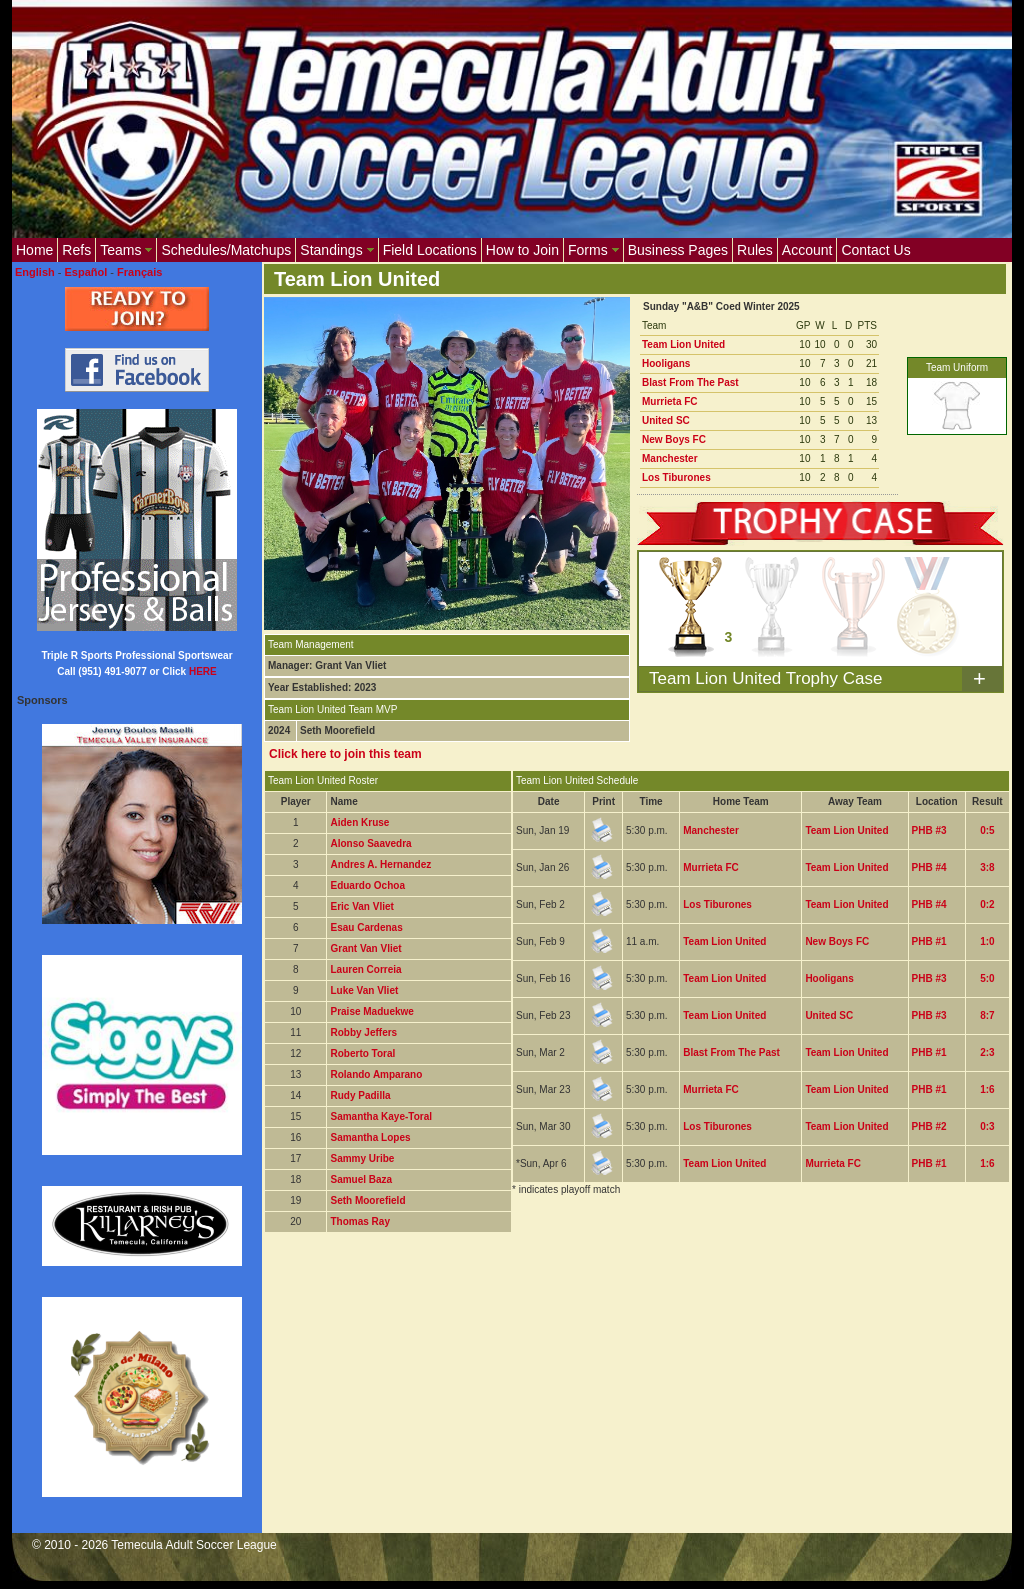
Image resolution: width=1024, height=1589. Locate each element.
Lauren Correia (365, 969)
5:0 (987, 978)
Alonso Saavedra (370, 843)
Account (807, 250)
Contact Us (875, 250)
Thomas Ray (359, 1221)
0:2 (987, 904)
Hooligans (666, 363)
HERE (203, 671)
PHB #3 (929, 830)
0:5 (987, 830)
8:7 (987, 1015)
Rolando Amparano (376, 1074)
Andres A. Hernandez (380, 864)
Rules (755, 250)
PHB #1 (929, 941)
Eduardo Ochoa (367, 885)
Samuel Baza (361, 1179)
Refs (76, 250)
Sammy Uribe (362, 1158)
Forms (593, 250)
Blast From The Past (690, 382)
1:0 (987, 941)
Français (139, 272)
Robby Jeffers (363, 1032)
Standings (336, 250)
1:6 (987, 1089)
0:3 (987, 1126)
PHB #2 (929, 1126)
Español (86, 272)
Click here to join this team (345, 754)
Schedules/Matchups (226, 250)
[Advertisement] (628, 1306)
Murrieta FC (670, 401)
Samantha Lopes (370, 1137)
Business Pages (678, 250)
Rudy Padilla (360, 1095)
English (35, 272)
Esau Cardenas (366, 927)
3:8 (987, 867)
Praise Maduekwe (371, 1011)
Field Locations (430, 250)
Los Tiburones (676, 477)
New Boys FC (674, 439)
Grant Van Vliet (365, 948)
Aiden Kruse (359, 822)
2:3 (987, 1052)
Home (34, 250)
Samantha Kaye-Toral (381, 1116)
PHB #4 (929, 867)
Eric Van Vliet (361, 906)
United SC (666, 420)
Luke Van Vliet (364, 990)
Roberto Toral (362, 1053)
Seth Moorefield (367, 1200)
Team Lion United (683, 344)
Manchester (670, 458)
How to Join (522, 250)
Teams (126, 250)
